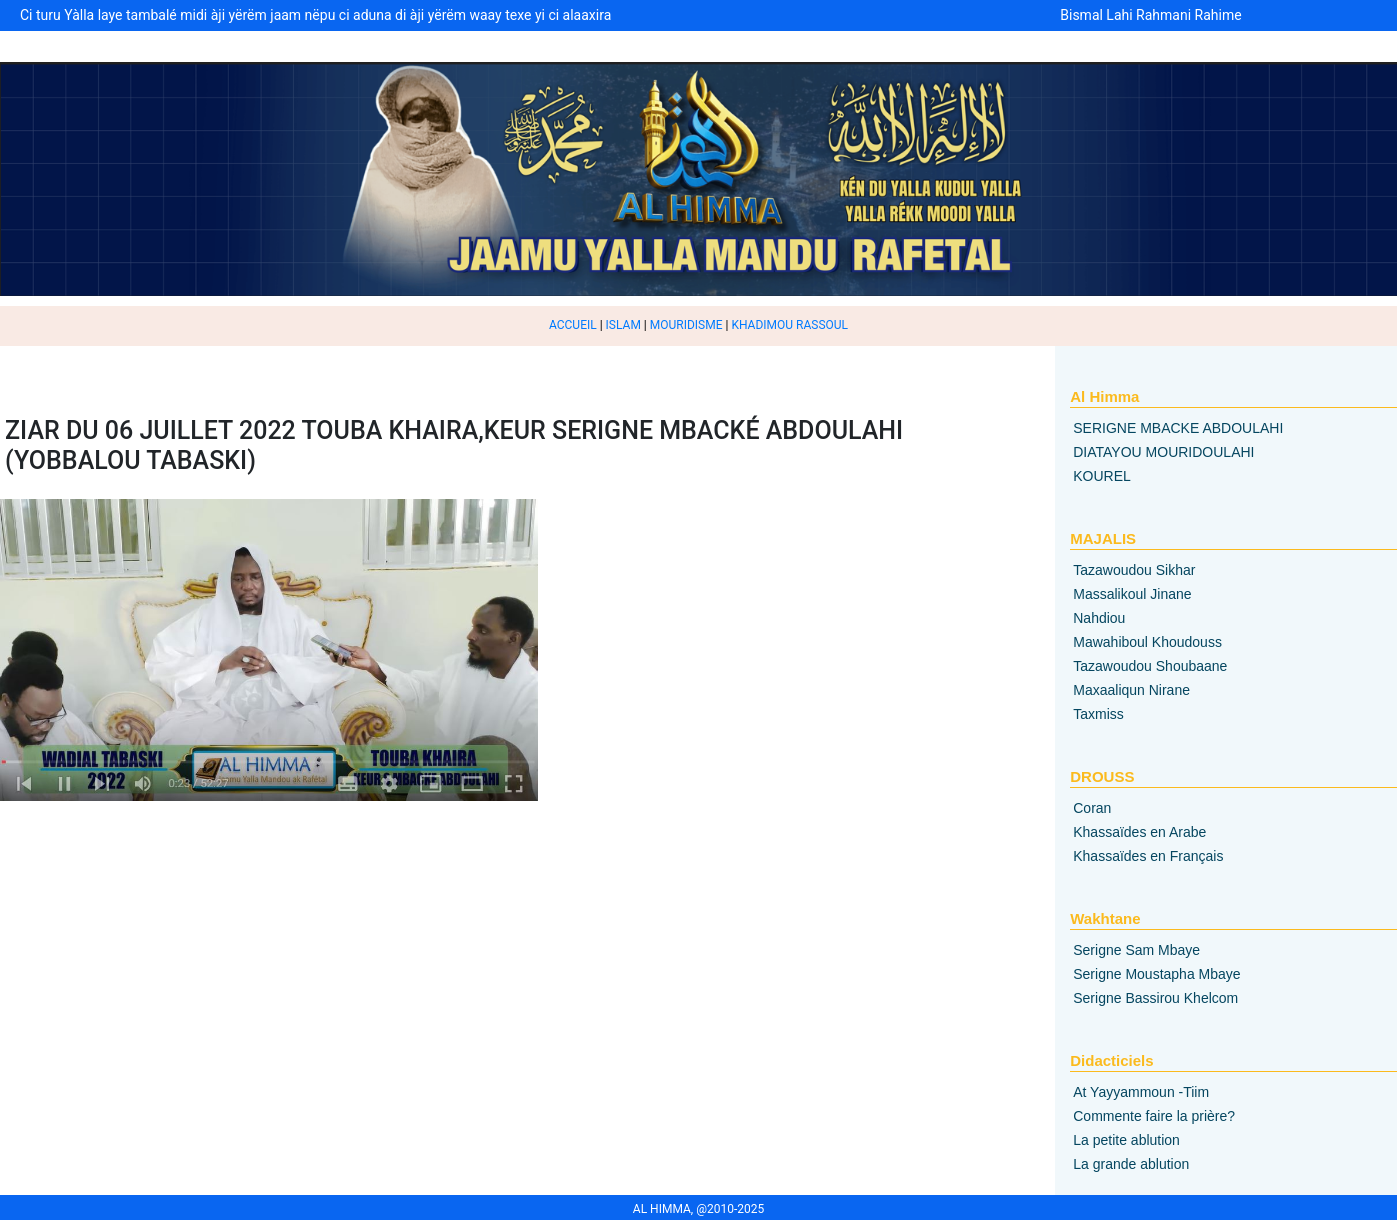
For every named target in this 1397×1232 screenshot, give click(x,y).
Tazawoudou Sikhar (1134, 570)
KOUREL (1102, 476)
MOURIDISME (686, 325)
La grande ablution (1131, 1164)
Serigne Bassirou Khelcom (1155, 998)
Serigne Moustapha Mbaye (1156, 974)
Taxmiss (1098, 714)
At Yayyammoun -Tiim (1141, 1092)
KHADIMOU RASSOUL (789, 325)
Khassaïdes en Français (1148, 856)
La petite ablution (1126, 1140)
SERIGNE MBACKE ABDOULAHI (1178, 428)
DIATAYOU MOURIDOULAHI (1163, 452)
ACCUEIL (573, 325)
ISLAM (623, 325)
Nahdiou (1099, 618)
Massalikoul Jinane (1132, 594)
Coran (1092, 808)
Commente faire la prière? (1154, 1116)
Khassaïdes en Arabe (1139, 832)
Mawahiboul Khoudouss (1147, 642)
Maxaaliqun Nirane (1131, 690)
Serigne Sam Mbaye (1136, 950)
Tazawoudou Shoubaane (1150, 666)
